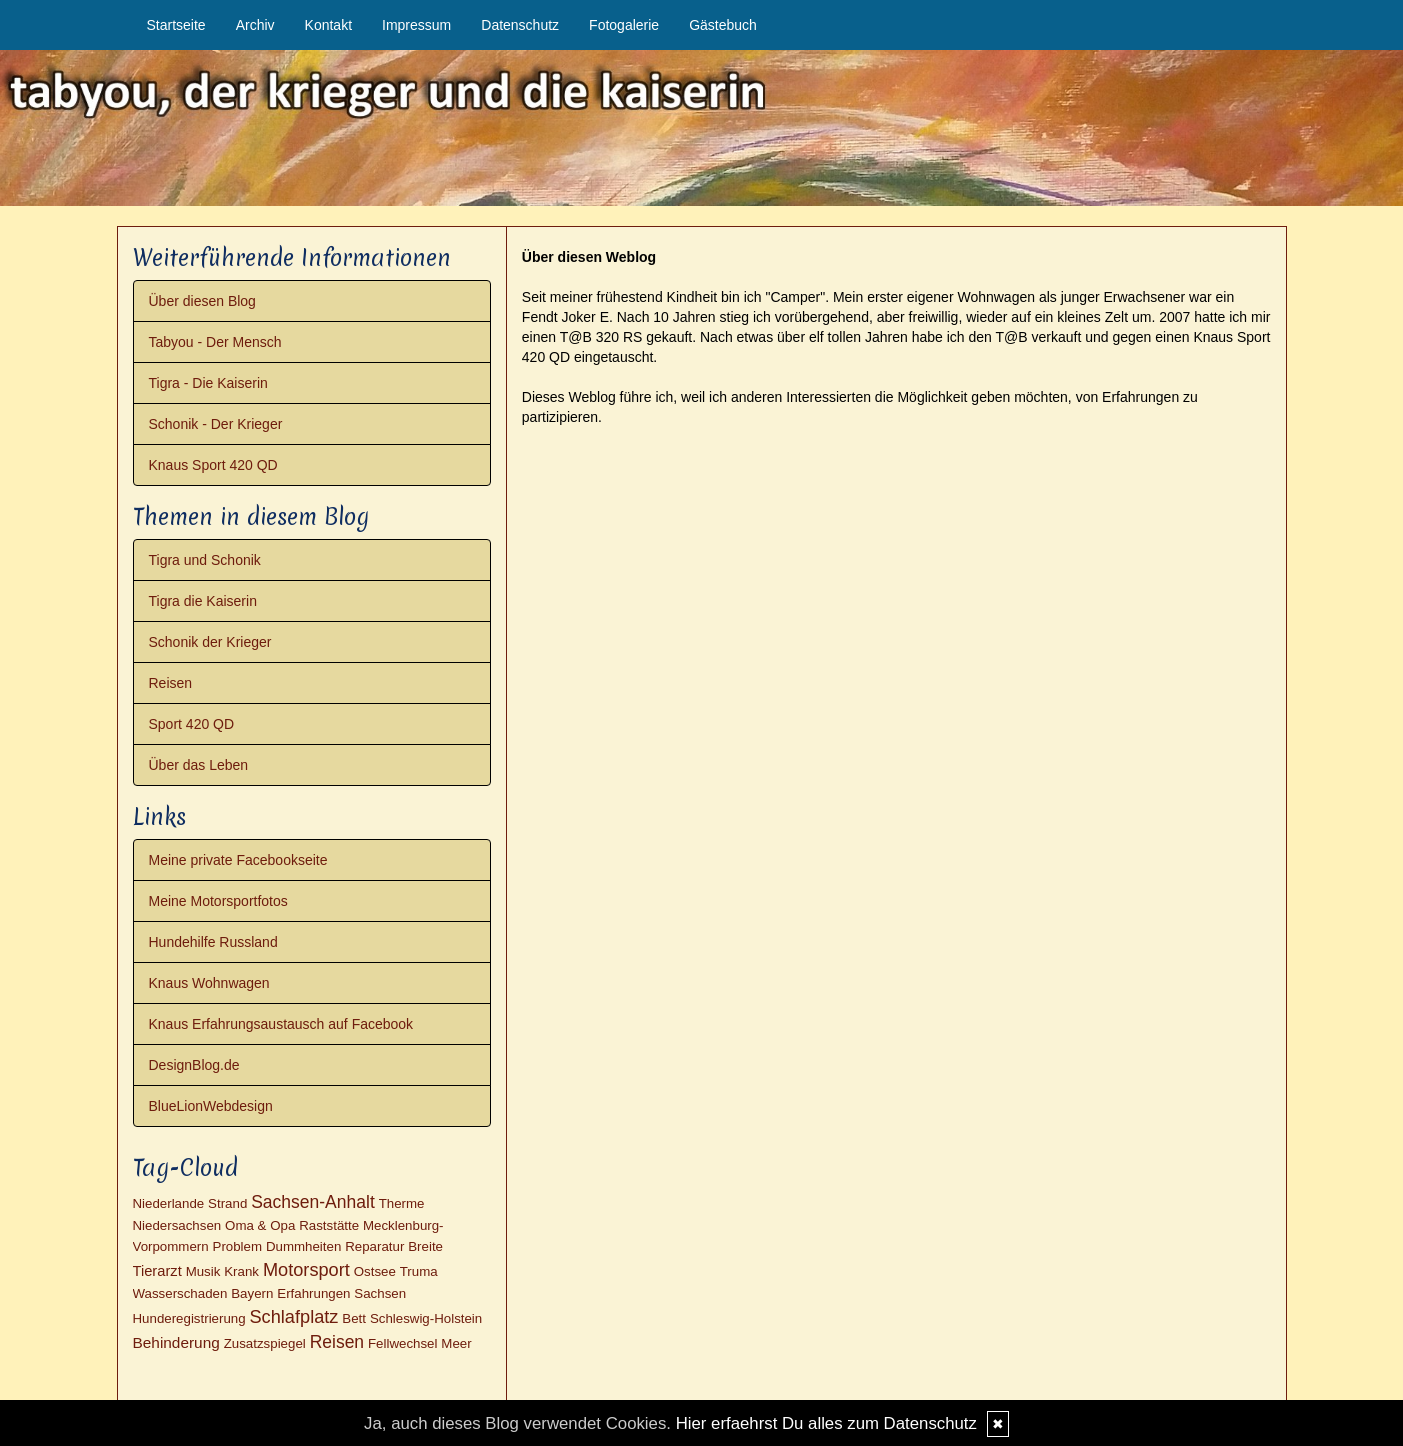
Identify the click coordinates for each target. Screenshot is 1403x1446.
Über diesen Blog (202, 301)
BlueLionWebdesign (211, 1106)
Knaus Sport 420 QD (213, 465)
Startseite (176, 25)
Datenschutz (520, 25)
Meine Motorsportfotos (218, 901)
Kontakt (328, 25)
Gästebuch (723, 25)
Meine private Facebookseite (238, 860)
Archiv (255, 25)
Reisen (171, 683)
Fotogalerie (624, 25)
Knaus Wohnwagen (209, 983)
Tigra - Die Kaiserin (208, 383)
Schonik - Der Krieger (216, 424)
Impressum (416, 25)
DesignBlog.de (194, 1065)
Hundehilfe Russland (213, 942)
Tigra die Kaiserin (203, 601)
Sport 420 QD (192, 724)
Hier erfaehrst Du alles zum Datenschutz (826, 1423)
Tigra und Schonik (205, 560)
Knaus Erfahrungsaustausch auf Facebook (281, 1024)
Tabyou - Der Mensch (215, 342)
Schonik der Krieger (210, 642)
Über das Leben (199, 765)
